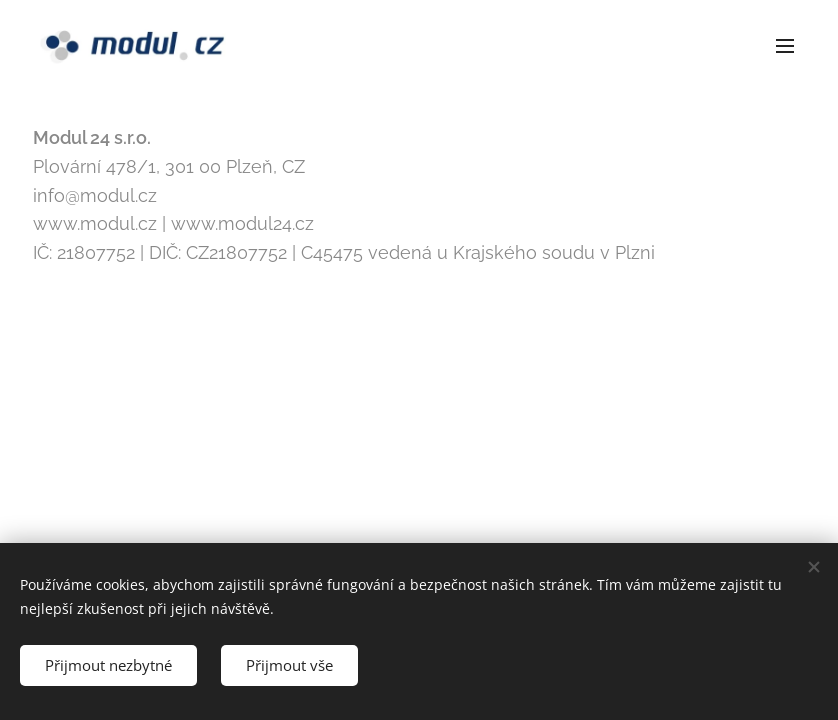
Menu (785, 46)
